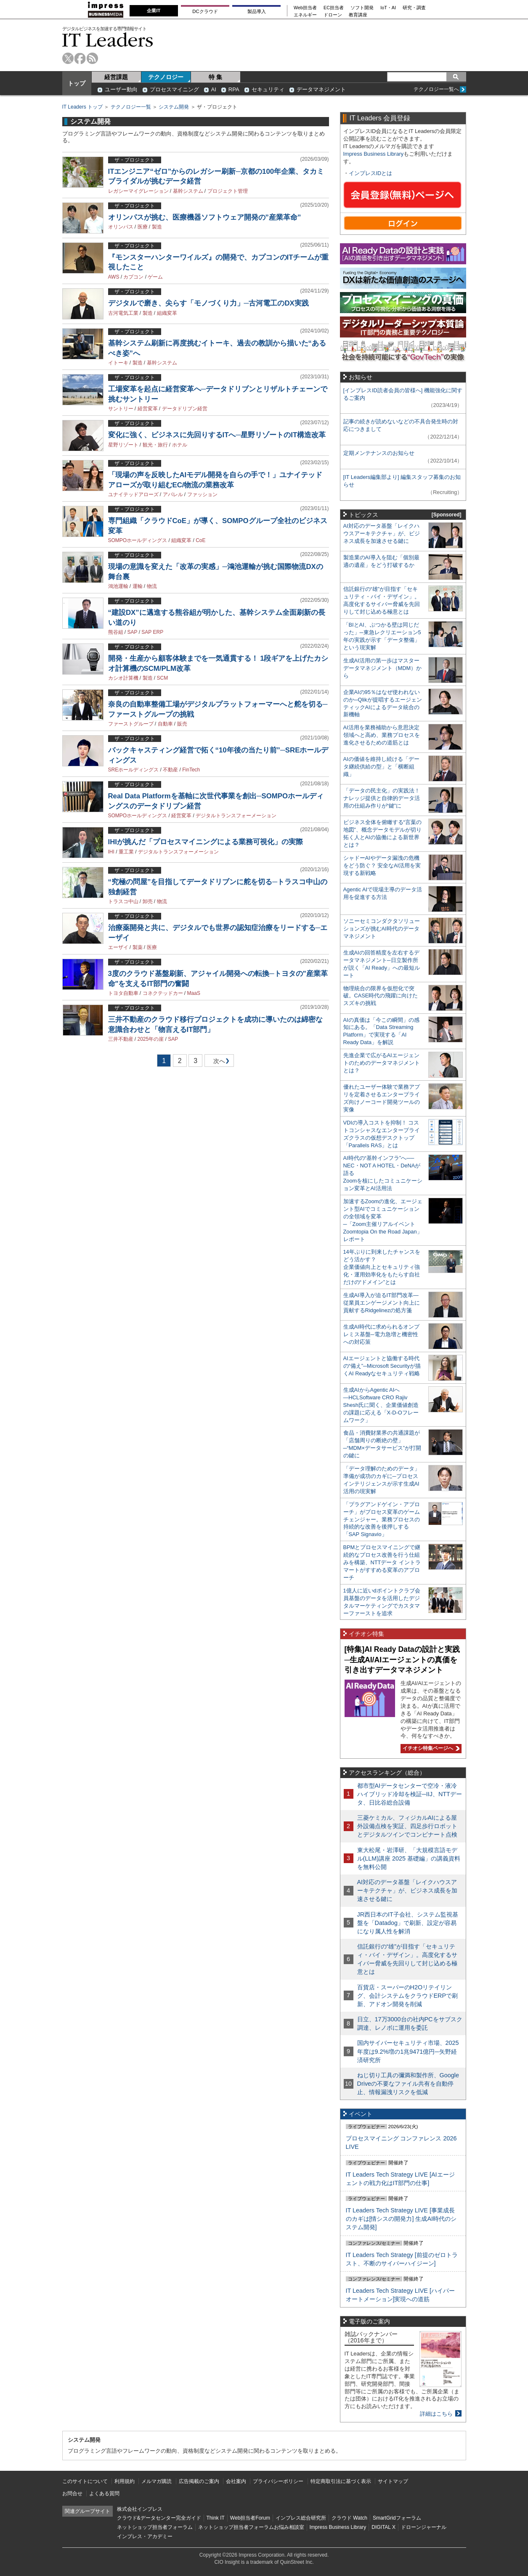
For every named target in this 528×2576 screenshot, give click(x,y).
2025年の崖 (151, 1039)
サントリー (120, 409)
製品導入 (256, 11)
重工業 (126, 852)
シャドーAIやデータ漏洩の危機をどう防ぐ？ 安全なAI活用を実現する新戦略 (382, 865)
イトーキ (118, 363)
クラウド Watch (349, 2518)
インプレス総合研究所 (301, 2518)
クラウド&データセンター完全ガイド (159, 2518)
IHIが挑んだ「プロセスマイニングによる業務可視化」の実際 (205, 842)
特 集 (215, 77)
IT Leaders (107, 39)
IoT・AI (388, 7)
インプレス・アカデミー (144, 2536)
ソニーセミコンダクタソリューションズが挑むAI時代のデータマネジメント (381, 928)
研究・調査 (414, 7)
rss (92, 58)
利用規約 (124, 2481)
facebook (80, 58)
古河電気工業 (123, 313)
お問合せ (72, 2493)
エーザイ (118, 947)
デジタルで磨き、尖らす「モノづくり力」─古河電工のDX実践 (208, 303)
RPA (233, 89)
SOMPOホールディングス (137, 540)
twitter (68, 58)
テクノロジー (165, 77)
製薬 (138, 947)
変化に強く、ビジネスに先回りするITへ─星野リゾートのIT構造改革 (217, 435)
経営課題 (116, 77)
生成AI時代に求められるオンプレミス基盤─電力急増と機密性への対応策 (381, 1334)
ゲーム (155, 277)
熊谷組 (115, 632)
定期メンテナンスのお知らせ (378, 453)
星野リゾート (123, 445)
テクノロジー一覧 (131, 107)
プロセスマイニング (174, 89)
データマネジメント (321, 89)
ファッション (202, 494)
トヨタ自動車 (123, 993)
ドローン (333, 15)
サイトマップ (393, 2481)
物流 (152, 586)
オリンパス (120, 227)
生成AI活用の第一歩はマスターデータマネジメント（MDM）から (382, 668)
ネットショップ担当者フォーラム (155, 2527)
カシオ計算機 (123, 678)
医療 (143, 227)
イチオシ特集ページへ (430, 1748)
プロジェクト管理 (227, 191)
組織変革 (167, 313)
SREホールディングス (133, 770)
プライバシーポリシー (278, 2481)
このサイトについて (85, 2481)
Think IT (216, 2518)
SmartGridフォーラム (397, 2518)
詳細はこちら (436, 2414)
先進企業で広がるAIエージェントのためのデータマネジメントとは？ (381, 1063)
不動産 (170, 770)
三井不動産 (120, 1039)
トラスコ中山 (123, 901)
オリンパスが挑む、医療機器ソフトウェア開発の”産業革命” (204, 217)
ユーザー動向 (121, 89)
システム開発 (174, 107)
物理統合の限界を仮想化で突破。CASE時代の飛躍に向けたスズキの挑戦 (380, 996)
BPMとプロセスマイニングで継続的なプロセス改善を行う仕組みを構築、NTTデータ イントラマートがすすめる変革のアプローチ (382, 1562)
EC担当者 (334, 7)
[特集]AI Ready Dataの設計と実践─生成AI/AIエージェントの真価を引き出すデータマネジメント (402, 1659)
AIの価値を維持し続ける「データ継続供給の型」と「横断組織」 (381, 766)
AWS (113, 277)
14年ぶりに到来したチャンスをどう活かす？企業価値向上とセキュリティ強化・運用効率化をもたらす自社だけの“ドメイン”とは (381, 1267)
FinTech (191, 770)
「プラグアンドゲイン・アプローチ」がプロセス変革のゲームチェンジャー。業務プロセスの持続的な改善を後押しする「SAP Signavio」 (381, 1519)
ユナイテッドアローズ (133, 494)
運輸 (138, 586)
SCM (162, 678)
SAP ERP (152, 632)
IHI (111, 852)
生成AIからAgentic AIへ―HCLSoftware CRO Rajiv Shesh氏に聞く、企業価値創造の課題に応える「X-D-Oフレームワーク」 (381, 1405)
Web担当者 (305, 7)
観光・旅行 (155, 445)
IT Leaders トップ (82, 107)
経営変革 (148, 409)
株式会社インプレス (139, 2509)
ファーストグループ (131, 724)
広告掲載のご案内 (199, 2481)
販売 (182, 724)
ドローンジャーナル (423, 2527)
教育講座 (358, 15)
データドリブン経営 (184, 409)
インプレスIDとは (371, 173)
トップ (76, 83)
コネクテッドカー (163, 993)
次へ (218, 1062)
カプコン (133, 277)
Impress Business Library (373, 154)
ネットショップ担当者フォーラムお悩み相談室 (251, 2527)
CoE (200, 540)
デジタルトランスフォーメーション (236, 816)
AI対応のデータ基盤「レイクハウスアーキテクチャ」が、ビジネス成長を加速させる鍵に (381, 533)
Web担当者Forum (250, 2518)
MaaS (193, 993)
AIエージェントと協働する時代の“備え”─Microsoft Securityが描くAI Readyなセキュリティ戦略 (382, 1366)
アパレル (173, 494)
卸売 (148, 901)
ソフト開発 (362, 7)
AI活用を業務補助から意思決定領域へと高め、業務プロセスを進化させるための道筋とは (381, 735)
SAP (132, 632)
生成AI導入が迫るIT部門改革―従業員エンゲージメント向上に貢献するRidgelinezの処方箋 (381, 1302)
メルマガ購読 (156, 2481)
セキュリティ (268, 89)
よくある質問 (104, 2493)
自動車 (165, 724)
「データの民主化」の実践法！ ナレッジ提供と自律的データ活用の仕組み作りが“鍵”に (381, 798)
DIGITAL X (383, 2527)
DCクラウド (205, 11)
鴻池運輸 (118, 586)
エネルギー (305, 15)
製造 (157, 227)
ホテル (179, 445)
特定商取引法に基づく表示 (340, 2481)
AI (213, 89)
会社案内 (236, 2481)
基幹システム (188, 191)
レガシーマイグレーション (138, 191)
